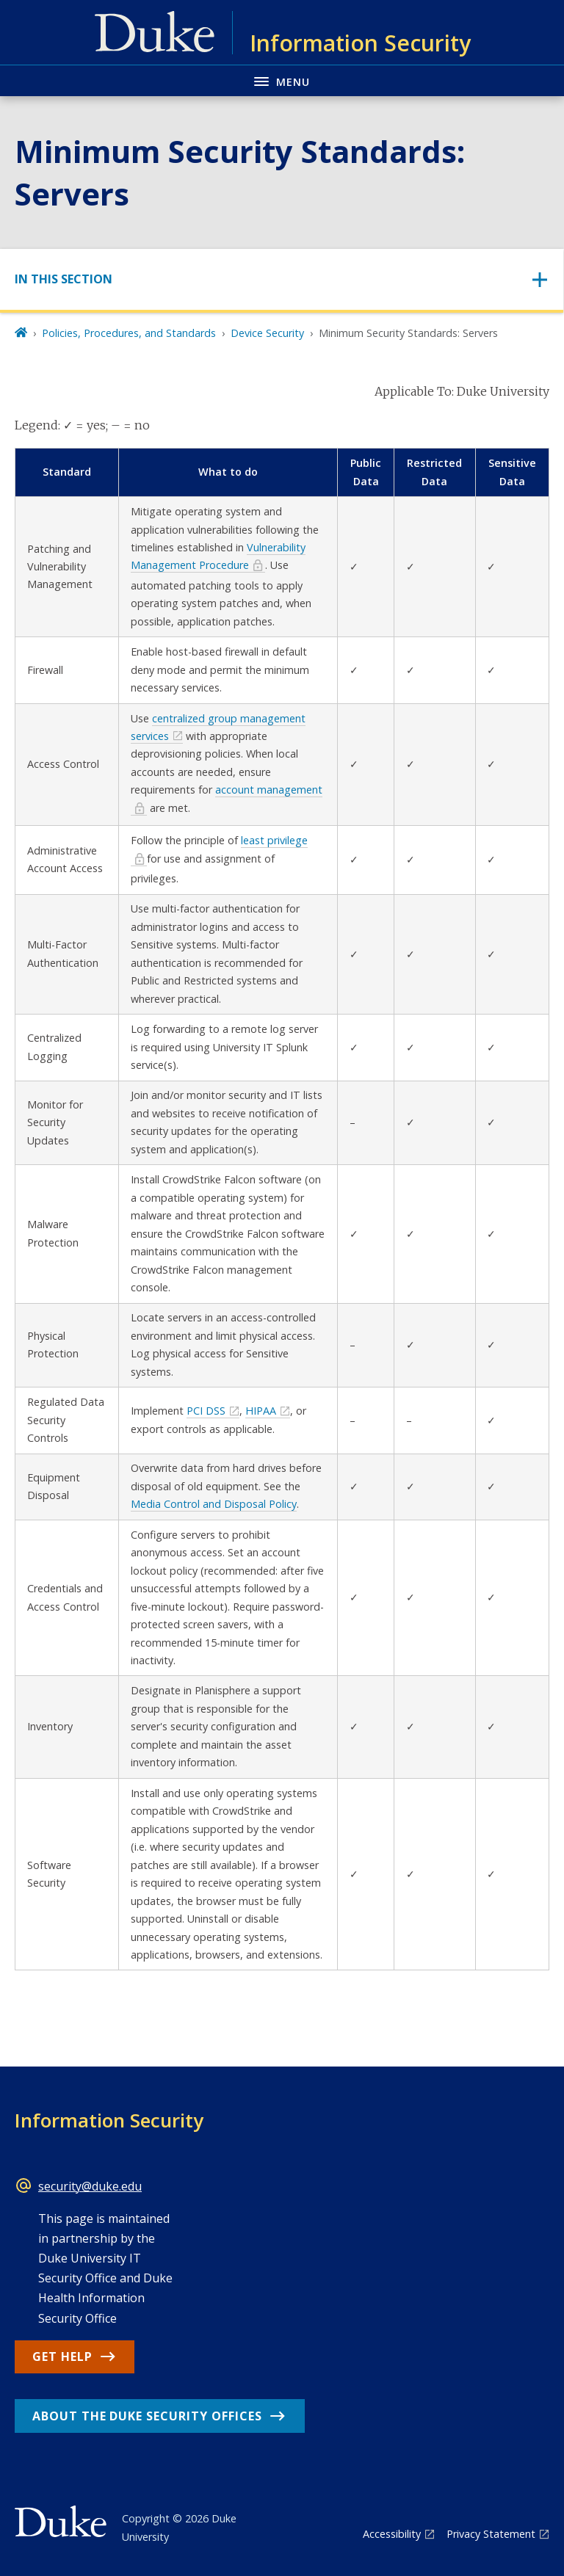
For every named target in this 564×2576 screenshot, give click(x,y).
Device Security (267, 333)
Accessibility (392, 2534)
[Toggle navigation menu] (282, 80)
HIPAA (260, 1411)
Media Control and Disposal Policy (214, 1504)
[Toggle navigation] (282, 279)
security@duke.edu (90, 2186)
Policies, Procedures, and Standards (129, 333)
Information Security (109, 2120)
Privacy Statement (490, 2534)
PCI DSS (206, 1411)
